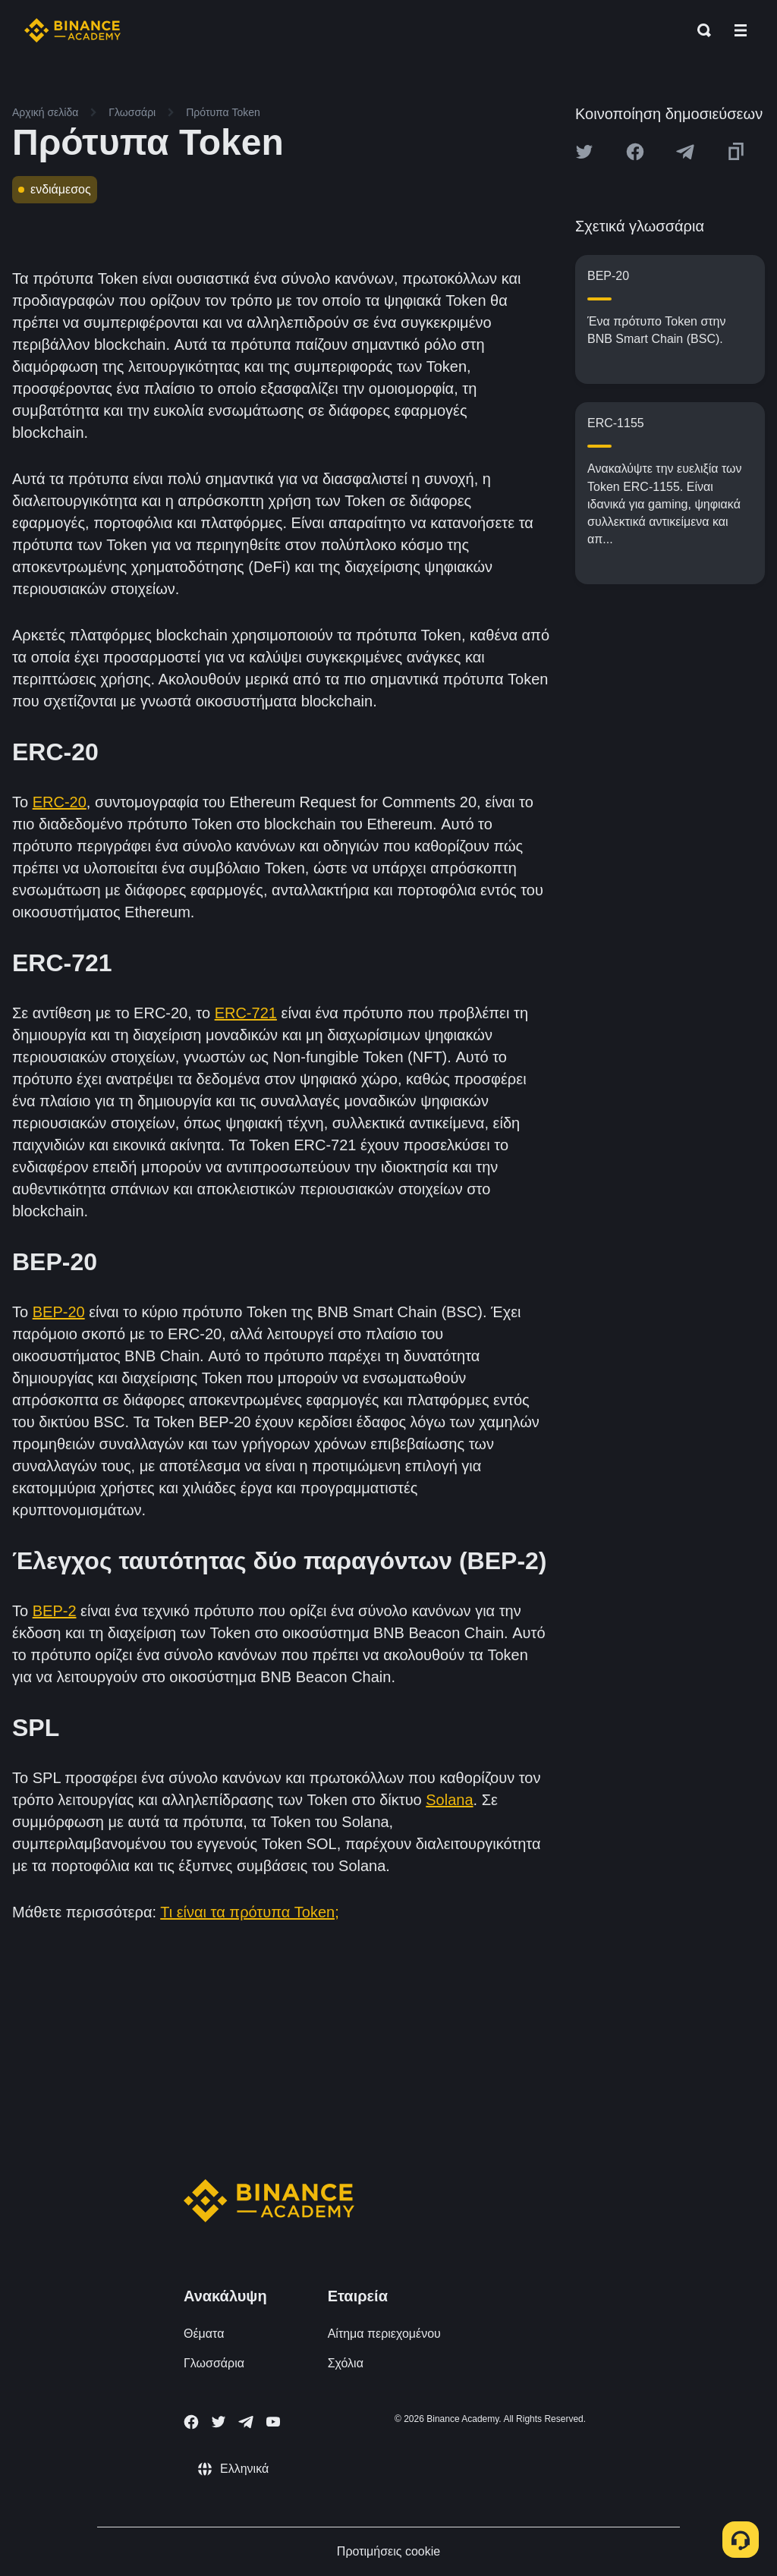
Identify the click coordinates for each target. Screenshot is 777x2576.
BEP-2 (55, 1611)
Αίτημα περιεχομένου (384, 2333)
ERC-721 (246, 1013)
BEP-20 (59, 1312)
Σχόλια (345, 2363)
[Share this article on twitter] (584, 152)
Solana (449, 1799)
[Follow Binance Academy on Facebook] (191, 2422)
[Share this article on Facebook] (635, 152)
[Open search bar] (699, 30)
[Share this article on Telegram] (685, 152)
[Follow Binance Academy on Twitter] (218, 2422)
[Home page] (72, 30)
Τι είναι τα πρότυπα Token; (249, 1912)
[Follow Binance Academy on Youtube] (273, 2422)
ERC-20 (60, 802)
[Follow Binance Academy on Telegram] (245, 2422)
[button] (740, 30)
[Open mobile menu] (740, 30)
